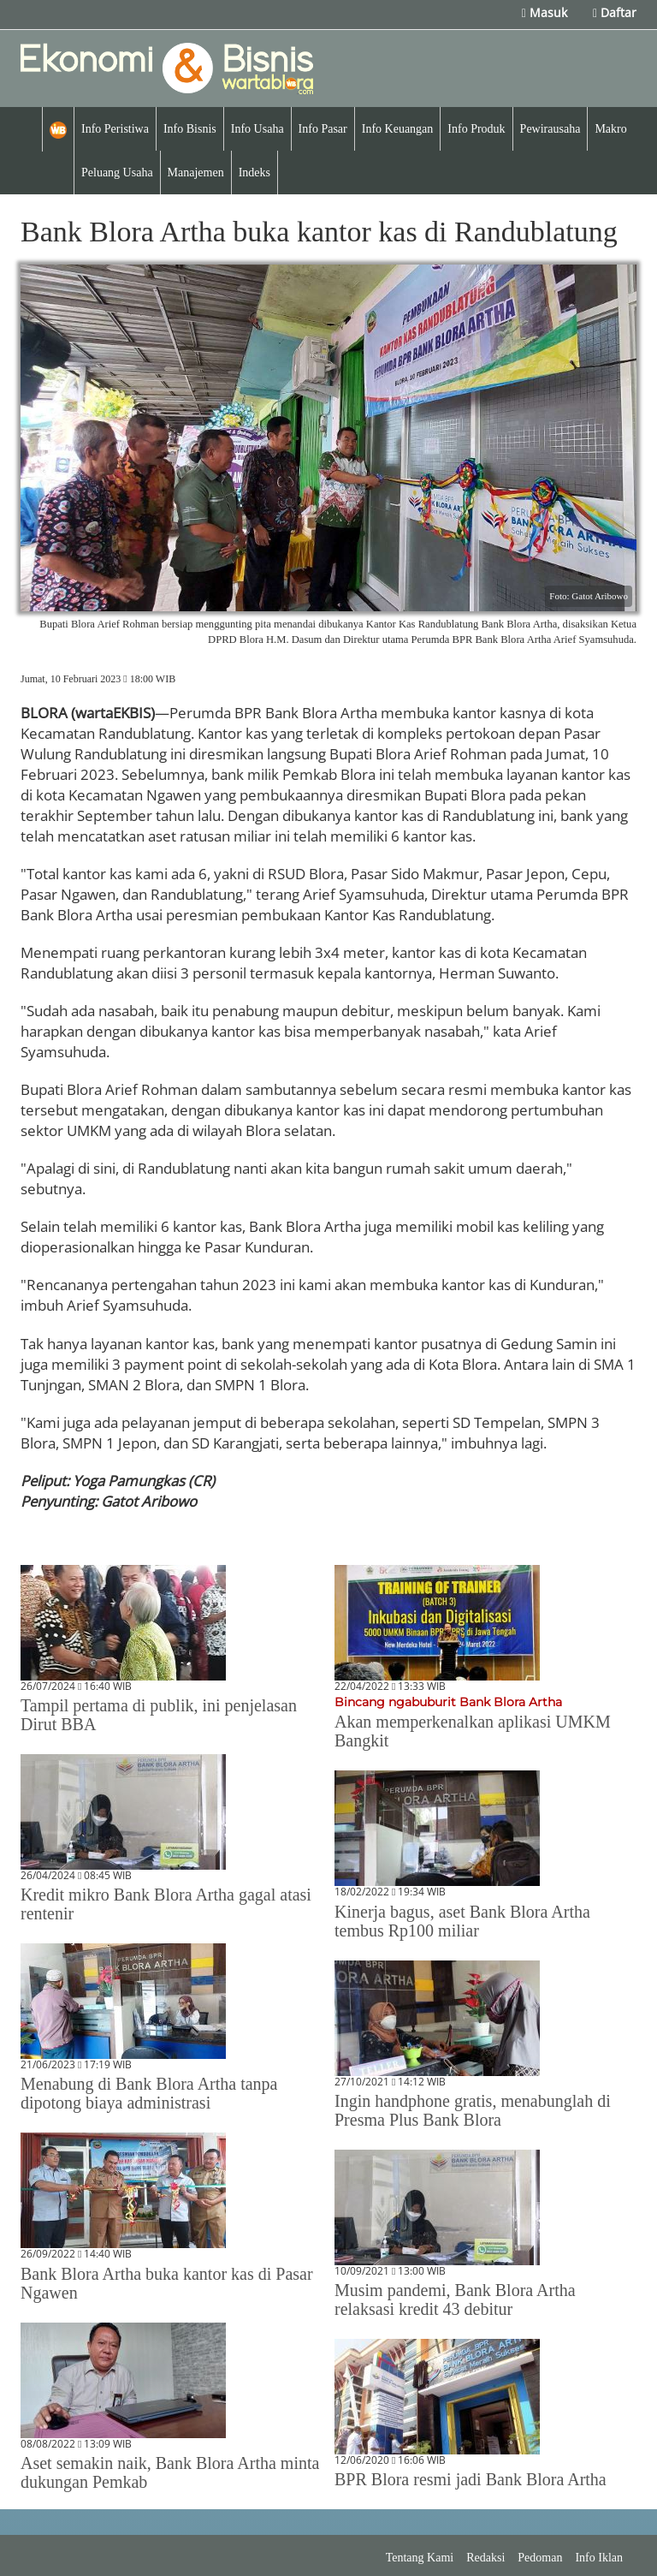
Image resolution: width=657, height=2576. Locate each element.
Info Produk (476, 128)
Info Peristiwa (115, 128)
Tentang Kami (420, 2557)
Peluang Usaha (117, 172)
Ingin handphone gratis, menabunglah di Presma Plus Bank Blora (472, 2110)
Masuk (544, 12)
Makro (610, 128)
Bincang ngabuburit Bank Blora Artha (448, 1702)
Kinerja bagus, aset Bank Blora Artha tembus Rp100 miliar (462, 1921)
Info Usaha (257, 128)
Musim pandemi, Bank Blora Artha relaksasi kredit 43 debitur (455, 2299)
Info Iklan (599, 2557)
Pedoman (540, 2557)
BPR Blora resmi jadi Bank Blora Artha (470, 2479)
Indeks (254, 172)
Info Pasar (323, 128)
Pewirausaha (550, 128)
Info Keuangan (398, 128)
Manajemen (196, 172)
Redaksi (485, 2557)
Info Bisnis (189, 128)
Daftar (614, 12)
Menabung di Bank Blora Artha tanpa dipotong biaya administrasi (149, 2093)
